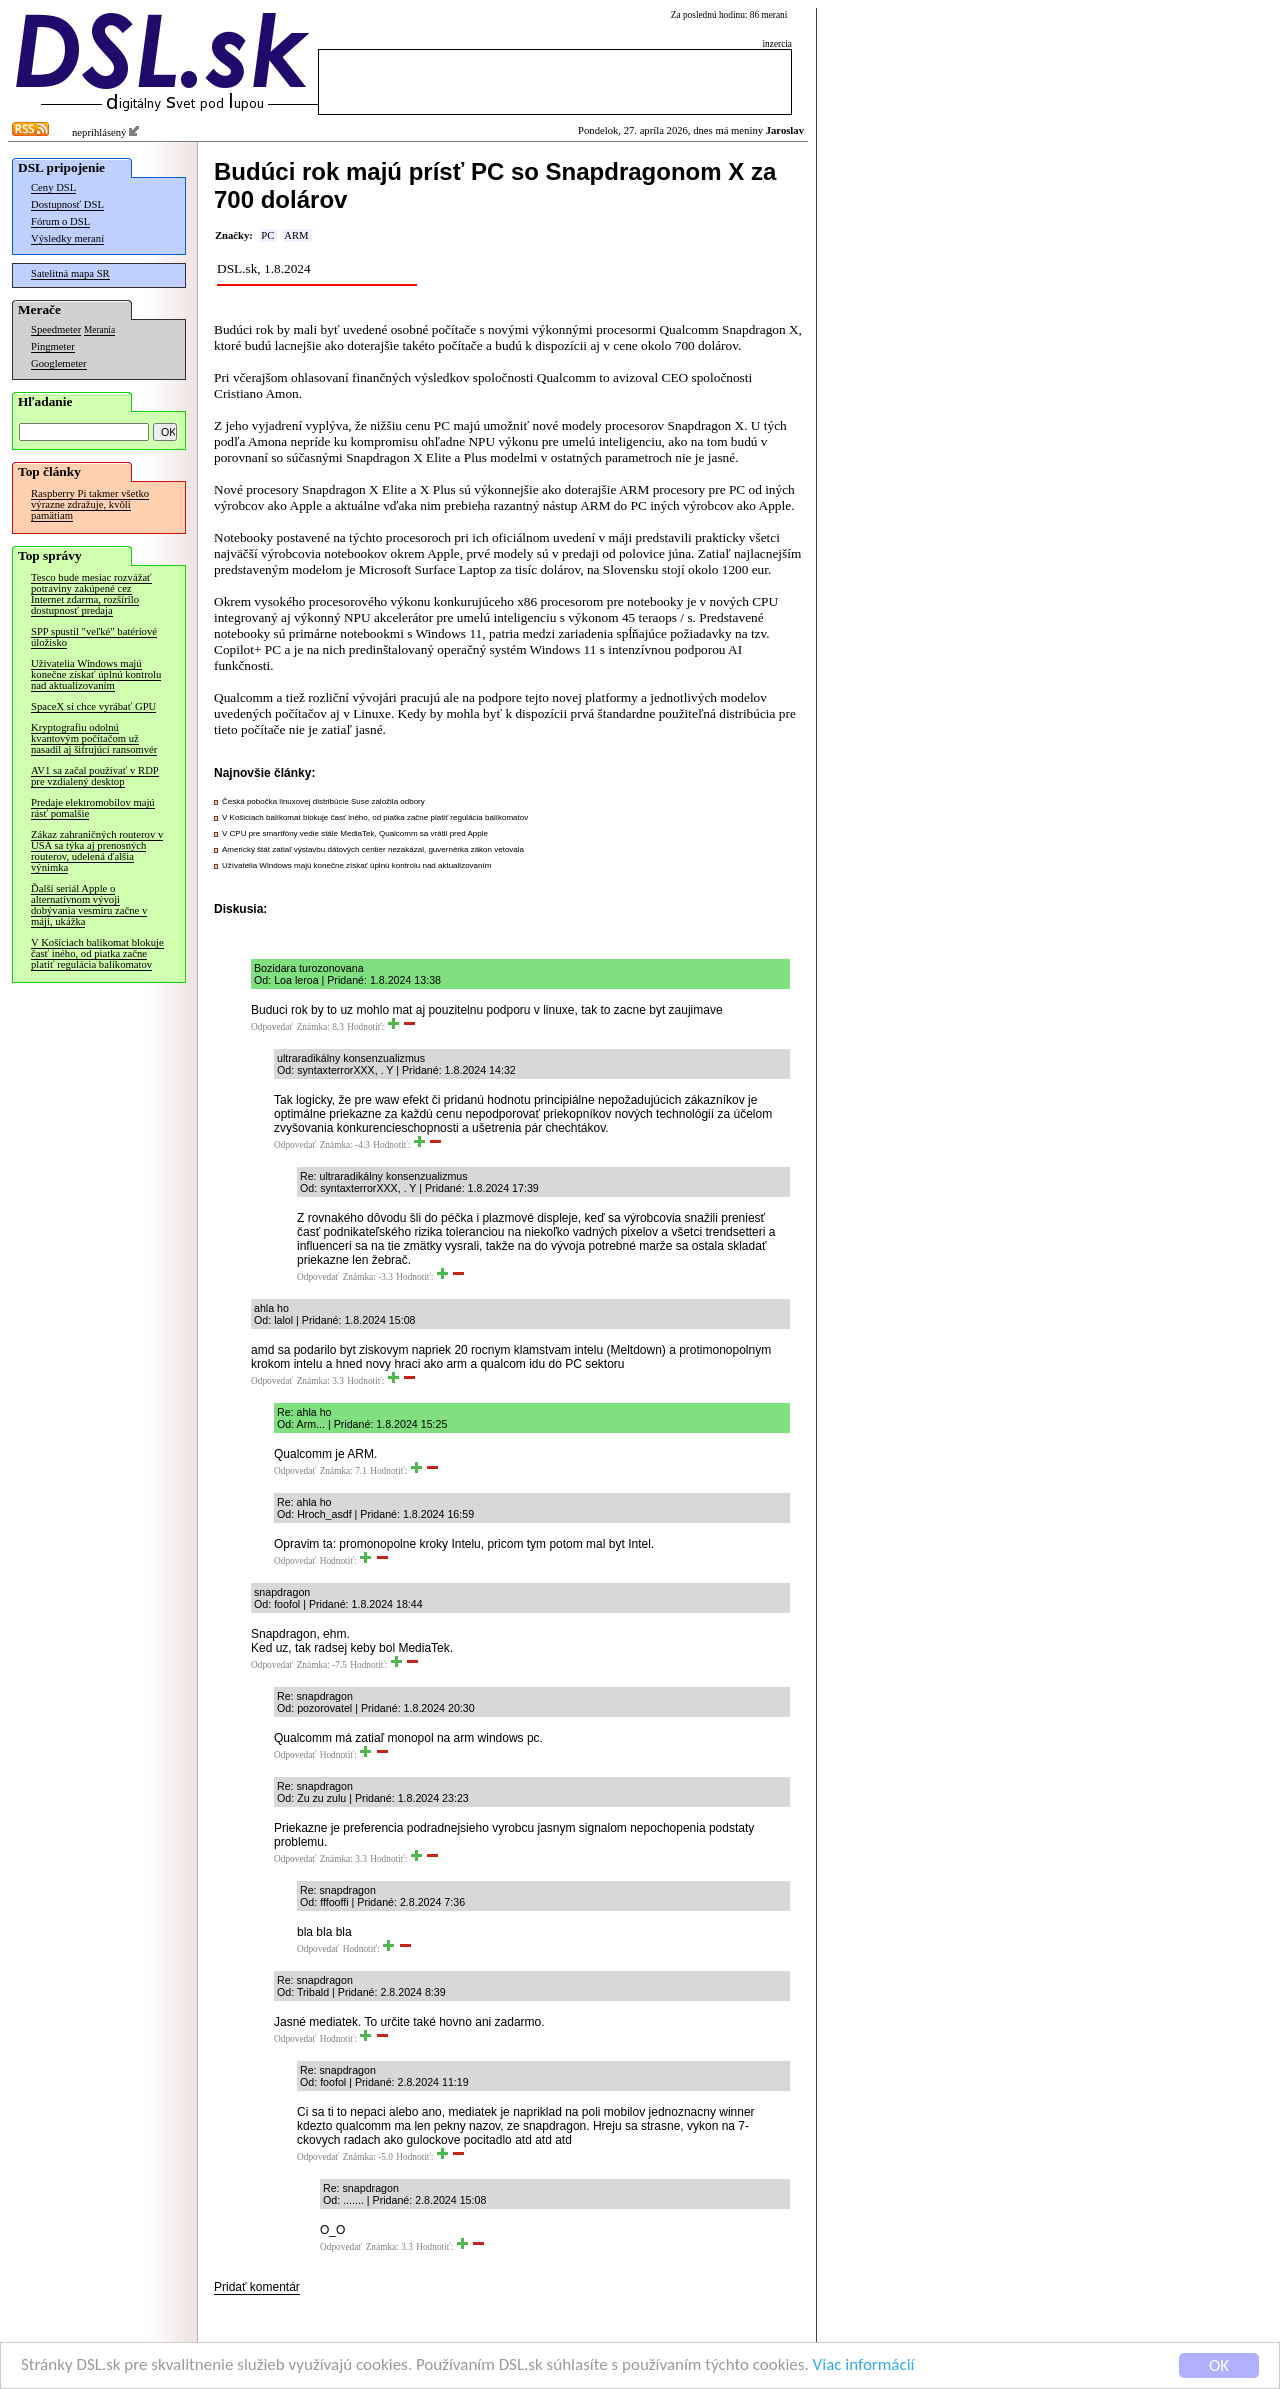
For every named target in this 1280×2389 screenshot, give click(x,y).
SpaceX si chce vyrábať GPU (93, 706)
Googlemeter (59, 363)
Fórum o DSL (60, 221)
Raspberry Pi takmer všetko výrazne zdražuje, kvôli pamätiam (90, 504)
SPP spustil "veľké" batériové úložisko (94, 637)
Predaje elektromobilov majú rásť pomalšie (93, 808)
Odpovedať (272, 1027)
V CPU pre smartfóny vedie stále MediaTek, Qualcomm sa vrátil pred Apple (355, 833)
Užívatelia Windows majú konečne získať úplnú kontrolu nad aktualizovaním (96, 674)
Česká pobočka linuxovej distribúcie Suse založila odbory (323, 801)
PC (267, 235)
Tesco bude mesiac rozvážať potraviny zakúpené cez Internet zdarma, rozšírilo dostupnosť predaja (91, 594)
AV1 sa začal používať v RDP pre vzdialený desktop (95, 776)
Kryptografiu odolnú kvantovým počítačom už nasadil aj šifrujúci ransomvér (94, 738)
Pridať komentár (257, 2287)
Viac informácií (864, 2365)
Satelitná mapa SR (70, 273)
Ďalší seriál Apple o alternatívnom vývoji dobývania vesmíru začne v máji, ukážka (89, 905)
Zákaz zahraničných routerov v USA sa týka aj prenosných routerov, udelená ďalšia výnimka (97, 851)
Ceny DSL (53, 187)
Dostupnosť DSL (67, 204)
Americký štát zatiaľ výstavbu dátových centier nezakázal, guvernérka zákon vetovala (373, 849)
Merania (99, 330)
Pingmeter (53, 346)
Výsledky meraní (67, 238)
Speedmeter (56, 329)
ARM (296, 235)
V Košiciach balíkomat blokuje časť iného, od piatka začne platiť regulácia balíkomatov (97, 953)
